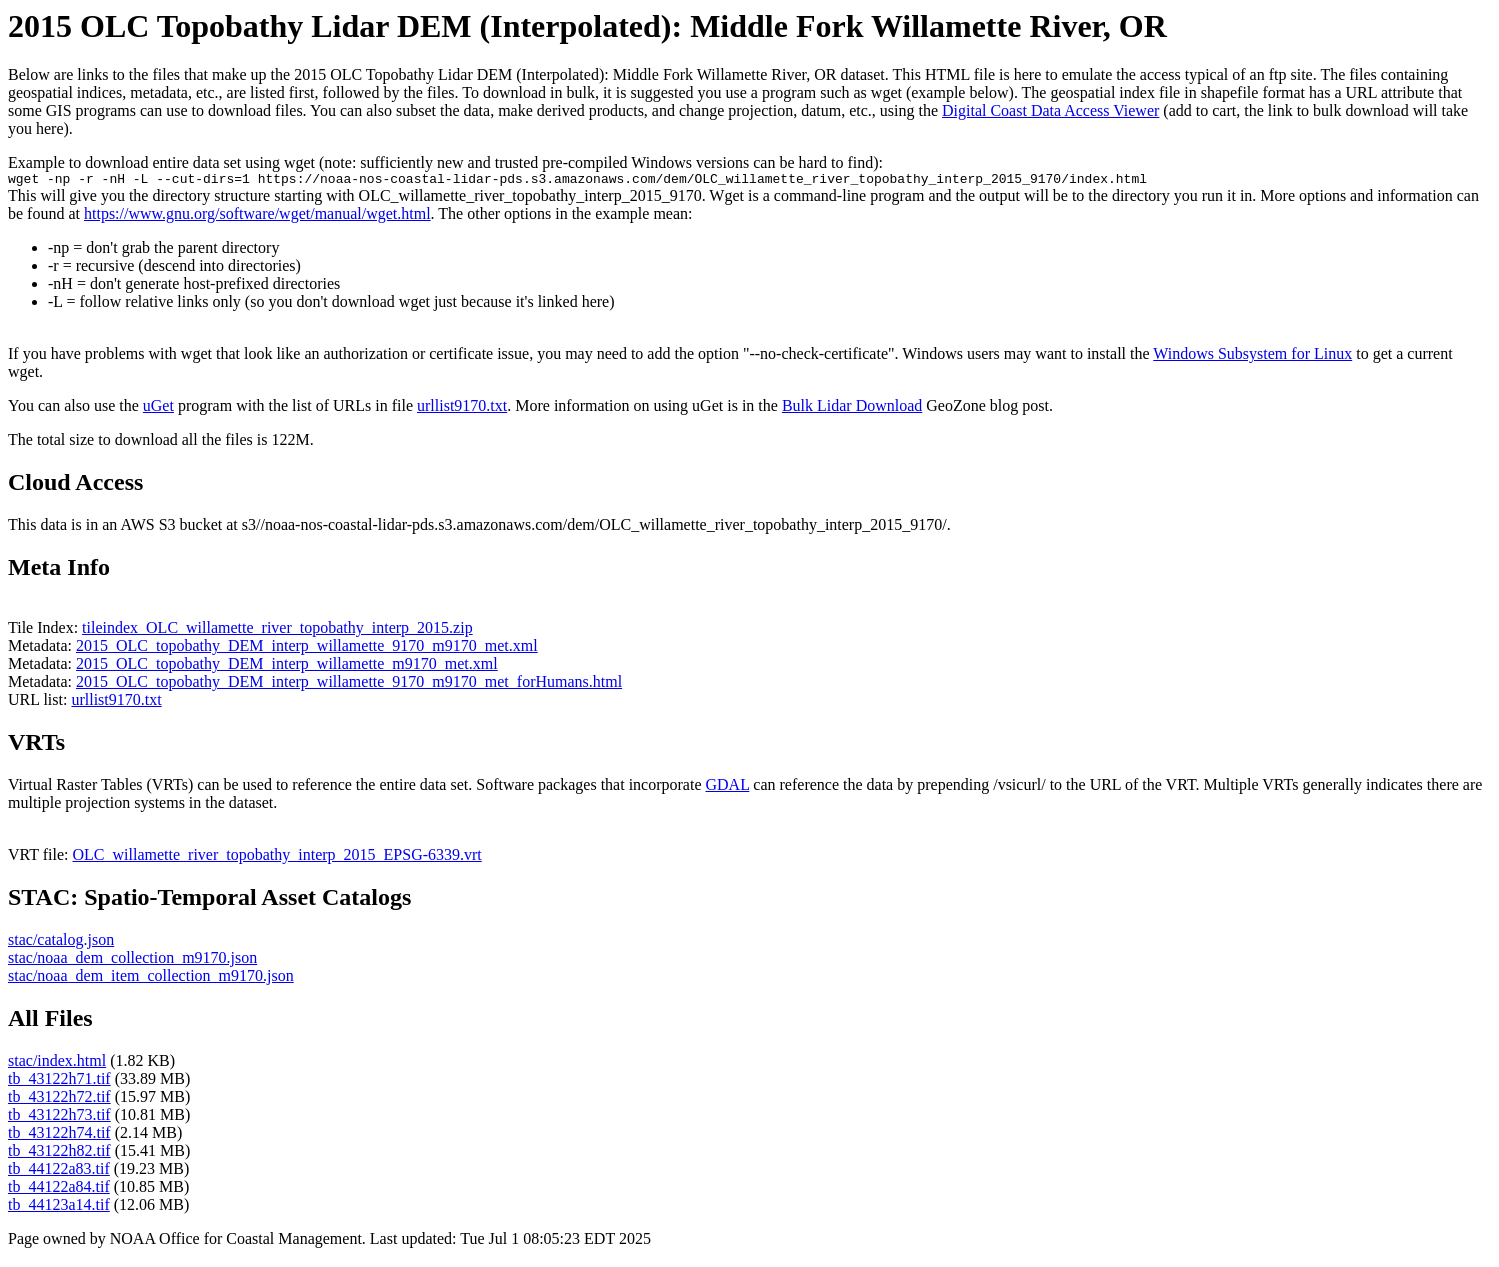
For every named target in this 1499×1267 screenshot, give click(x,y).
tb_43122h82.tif (59, 1153)
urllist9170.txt (462, 408)
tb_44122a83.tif (59, 1171)
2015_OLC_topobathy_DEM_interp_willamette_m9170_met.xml (287, 666)
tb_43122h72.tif (59, 1099)
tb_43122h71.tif (59, 1081)
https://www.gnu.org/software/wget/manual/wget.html (257, 216)
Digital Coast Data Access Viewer (1050, 110)
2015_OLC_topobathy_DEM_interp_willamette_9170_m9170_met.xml (307, 648)
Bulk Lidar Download (852, 408)
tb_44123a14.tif (59, 1207)
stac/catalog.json (61, 942)
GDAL (727, 787)
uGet (158, 408)
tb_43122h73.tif (59, 1117)
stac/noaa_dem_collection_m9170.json (132, 960)
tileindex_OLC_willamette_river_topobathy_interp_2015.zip (277, 630)
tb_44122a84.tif (59, 1189)
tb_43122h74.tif (59, 1135)
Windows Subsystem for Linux (1252, 356)
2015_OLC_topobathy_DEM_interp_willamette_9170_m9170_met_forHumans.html (349, 684)
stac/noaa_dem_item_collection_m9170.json (151, 978)
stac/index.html (57, 1063)
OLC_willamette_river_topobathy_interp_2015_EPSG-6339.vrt (277, 857)
